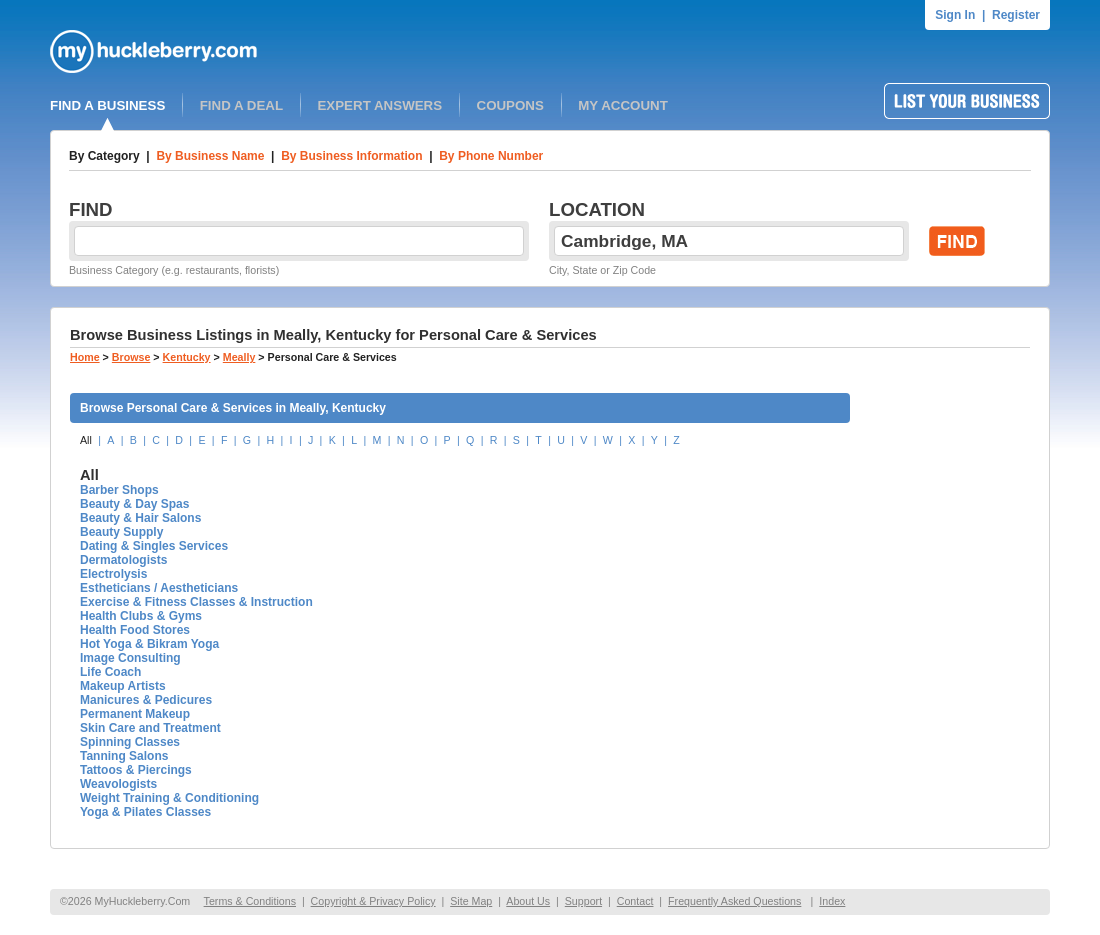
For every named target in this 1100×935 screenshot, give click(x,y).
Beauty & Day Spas (134, 504)
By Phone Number (491, 156)
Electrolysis (113, 574)
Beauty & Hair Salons (140, 518)
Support (583, 901)
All (86, 440)
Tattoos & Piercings (136, 770)
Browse (131, 357)
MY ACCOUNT (623, 105)
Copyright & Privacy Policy (373, 901)
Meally (239, 357)
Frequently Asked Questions (734, 901)
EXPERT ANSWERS (379, 105)
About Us (528, 901)
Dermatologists (123, 560)
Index (832, 901)
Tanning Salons (124, 756)
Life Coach (110, 672)
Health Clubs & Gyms (141, 616)
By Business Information (351, 156)
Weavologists (118, 784)
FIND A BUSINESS (107, 105)
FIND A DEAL (241, 105)
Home (85, 357)
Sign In (955, 15)
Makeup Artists (123, 686)
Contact (635, 901)
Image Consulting (130, 658)
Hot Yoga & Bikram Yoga (149, 644)
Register (1016, 15)
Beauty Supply (121, 532)
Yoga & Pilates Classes (145, 812)
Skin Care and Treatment (150, 728)
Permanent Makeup (135, 714)
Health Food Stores (135, 630)
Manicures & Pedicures (146, 700)
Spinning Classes (130, 742)
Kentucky (187, 357)
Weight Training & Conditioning (169, 798)
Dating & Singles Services (154, 546)
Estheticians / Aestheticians (159, 588)
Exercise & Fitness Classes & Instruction (196, 602)
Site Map (471, 901)
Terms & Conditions (250, 901)
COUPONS (510, 105)
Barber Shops (119, 490)
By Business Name (210, 156)
